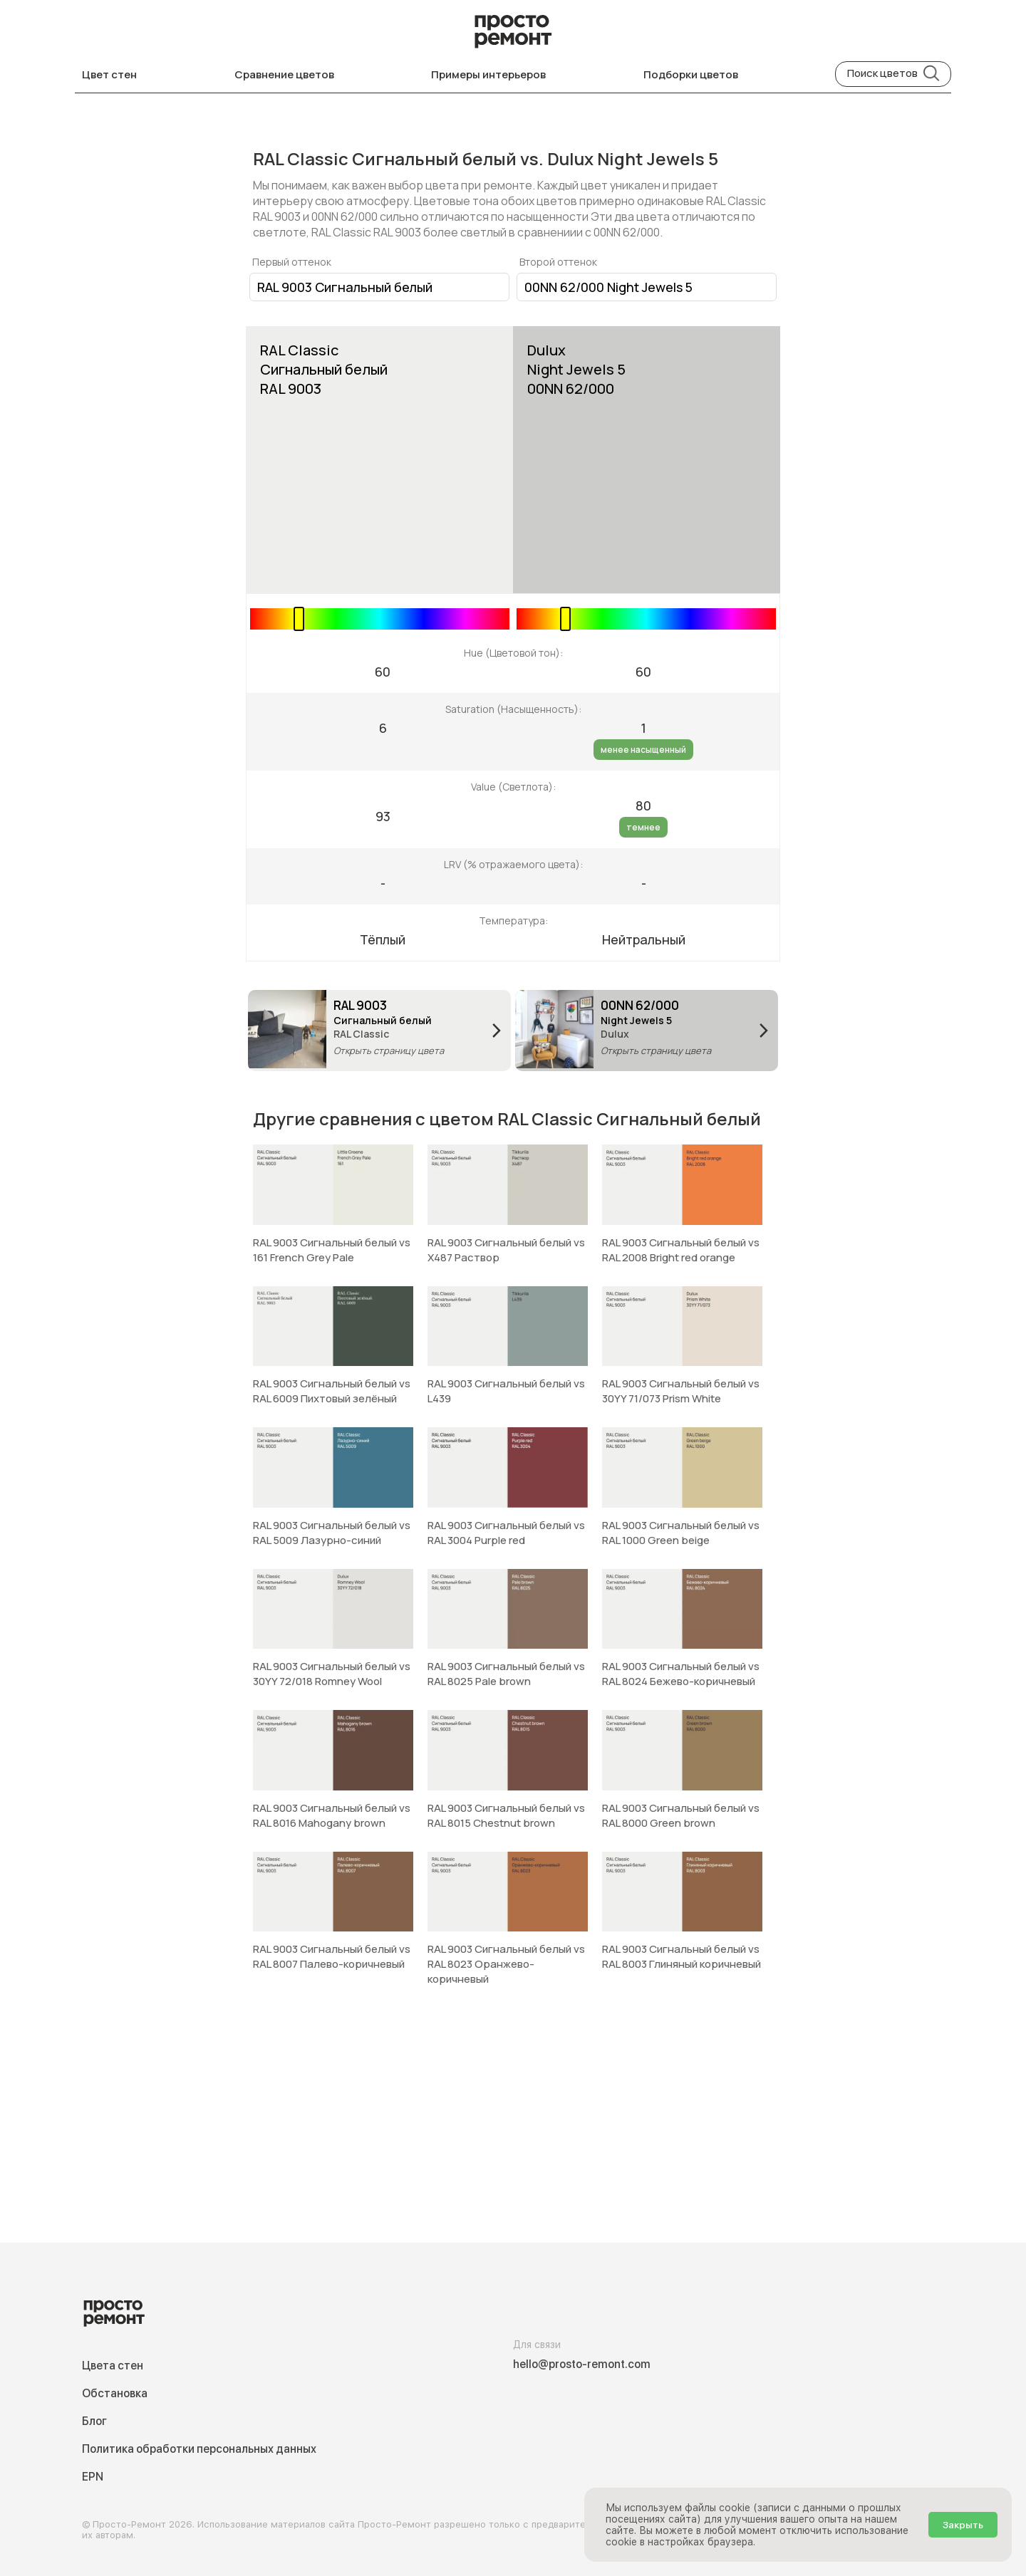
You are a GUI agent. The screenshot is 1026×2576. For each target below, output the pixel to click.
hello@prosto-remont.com (582, 2364)
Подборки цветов (690, 74)
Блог (94, 2421)
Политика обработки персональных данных (199, 2449)
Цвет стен (109, 74)
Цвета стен (112, 2365)
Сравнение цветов (284, 74)
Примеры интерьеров (488, 74)
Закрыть (963, 2524)
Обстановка (114, 2393)
